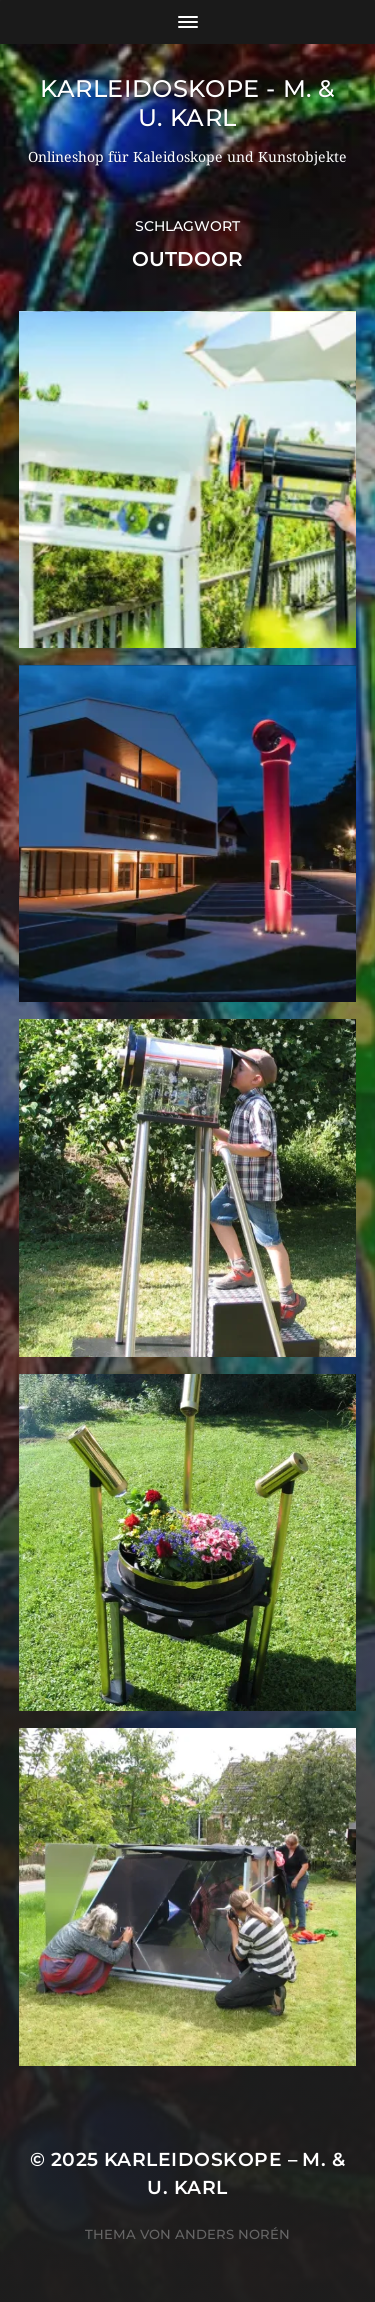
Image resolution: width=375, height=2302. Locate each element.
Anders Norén (232, 2234)
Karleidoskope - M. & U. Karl (187, 103)
